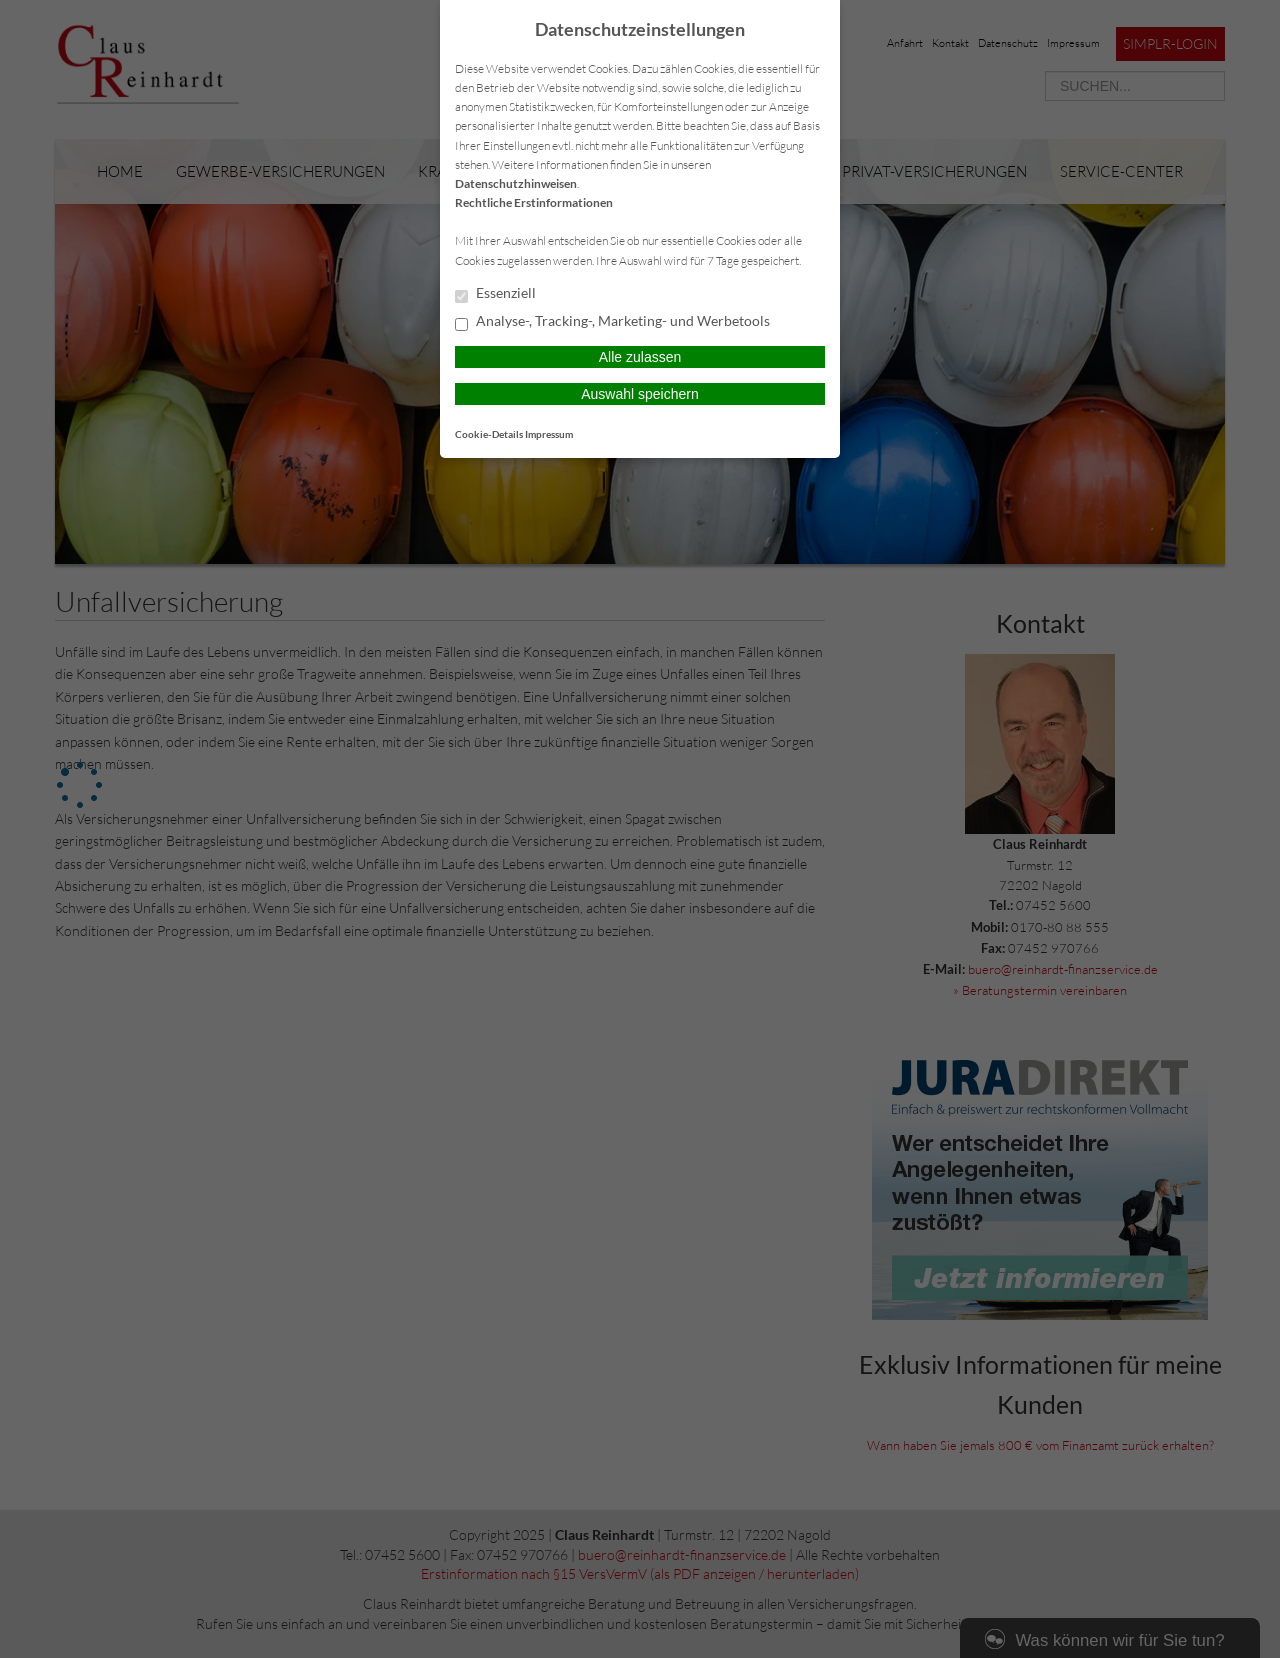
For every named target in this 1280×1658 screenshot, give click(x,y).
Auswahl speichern (640, 394)
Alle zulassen (640, 357)
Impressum (549, 434)
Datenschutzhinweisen (516, 183)
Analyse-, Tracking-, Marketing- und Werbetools (612, 322)
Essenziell (495, 294)
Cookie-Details (489, 434)
